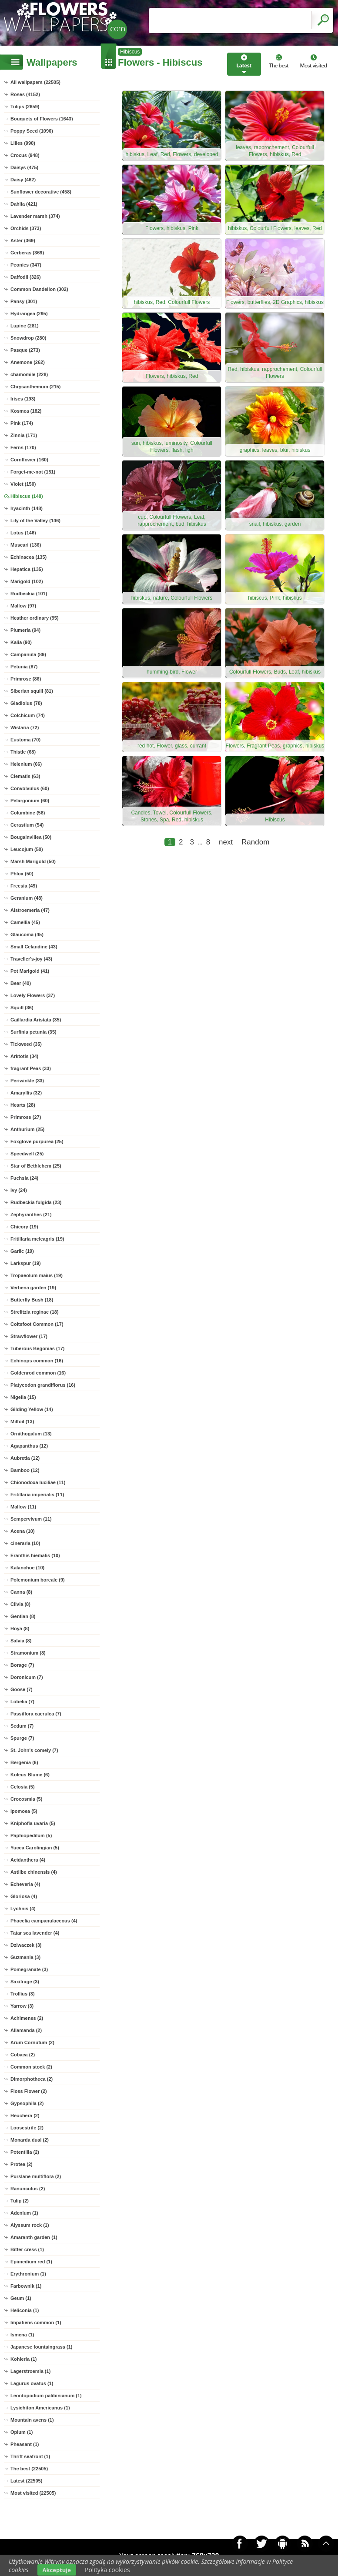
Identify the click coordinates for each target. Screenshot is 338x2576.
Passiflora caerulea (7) (35, 1713)
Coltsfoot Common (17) (37, 1324)
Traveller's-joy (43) (31, 958)
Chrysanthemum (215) (35, 386)
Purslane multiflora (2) (35, 2176)
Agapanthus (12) (29, 1445)
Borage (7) (22, 1665)
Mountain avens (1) (32, 2420)
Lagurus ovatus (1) (31, 2383)
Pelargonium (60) (29, 800)
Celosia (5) (22, 1786)
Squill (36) (21, 1007)
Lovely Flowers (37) (32, 995)
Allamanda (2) (26, 2030)
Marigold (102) (26, 581)
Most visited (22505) (33, 2493)
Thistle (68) (23, 751)
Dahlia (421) (23, 204)
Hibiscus (130, 52)
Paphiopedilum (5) (31, 1835)
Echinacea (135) (28, 557)
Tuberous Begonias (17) (37, 1348)
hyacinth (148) (26, 508)
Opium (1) (21, 2432)
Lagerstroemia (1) (30, 2371)
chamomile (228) (29, 374)
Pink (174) (21, 423)
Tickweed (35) (26, 1044)
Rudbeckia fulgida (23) (35, 1202)
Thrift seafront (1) (30, 2456)
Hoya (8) (19, 1628)
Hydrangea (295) (29, 313)
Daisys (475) (24, 167)
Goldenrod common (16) (38, 1372)
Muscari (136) (25, 544)
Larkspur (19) (25, 1263)
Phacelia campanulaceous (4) (43, 1920)
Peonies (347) (25, 264)
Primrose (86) (25, 678)
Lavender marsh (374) (35, 216)
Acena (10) (22, 1531)
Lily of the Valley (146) (35, 520)
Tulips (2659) (24, 106)
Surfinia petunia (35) (33, 1031)
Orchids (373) (25, 228)
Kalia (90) (21, 642)
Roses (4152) (25, 94)
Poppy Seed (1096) (31, 130)
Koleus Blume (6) (30, 1774)
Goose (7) (21, 1689)
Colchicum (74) (27, 715)
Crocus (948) (25, 155)
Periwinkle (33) (27, 1080)
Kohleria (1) (23, 2359)
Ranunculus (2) (27, 2188)
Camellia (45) (25, 922)
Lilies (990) (22, 143)
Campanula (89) (28, 654)
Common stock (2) (31, 2066)
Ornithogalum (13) (31, 1433)
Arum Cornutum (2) (32, 2042)
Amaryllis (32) (26, 1092)
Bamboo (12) (25, 1470)
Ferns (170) (23, 447)
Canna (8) (21, 1592)
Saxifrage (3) (24, 1981)
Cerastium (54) (27, 825)
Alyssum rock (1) (29, 2225)
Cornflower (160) (29, 459)
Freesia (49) (23, 885)
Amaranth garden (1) (33, 2237)
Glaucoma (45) (27, 934)
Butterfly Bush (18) (31, 1299)
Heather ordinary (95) (34, 618)
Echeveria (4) (25, 1884)
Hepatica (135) (26, 569)
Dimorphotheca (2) (31, 2079)
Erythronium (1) (28, 2273)
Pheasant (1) (24, 2444)
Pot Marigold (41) (29, 971)
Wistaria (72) (24, 727)
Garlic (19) (22, 1251)
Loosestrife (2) (27, 2127)
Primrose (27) (25, 1117)
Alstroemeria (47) (30, 910)
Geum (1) (20, 2298)
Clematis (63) (25, 776)
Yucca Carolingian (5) (34, 1847)
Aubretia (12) (25, 1458)
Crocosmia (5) (26, 1799)
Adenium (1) (24, 2213)
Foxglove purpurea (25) (37, 1141)
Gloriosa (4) (23, 1896)
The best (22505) (29, 2468)
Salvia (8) (20, 1640)
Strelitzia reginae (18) (34, 1312)
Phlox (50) (21, 873)
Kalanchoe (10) (27, 1567)
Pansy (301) (23, 301)
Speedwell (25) (27, 1153)
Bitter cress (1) (27, 2249)
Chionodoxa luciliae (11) (38, 1482)
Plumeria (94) (25, 630)
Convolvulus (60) (29, 788)
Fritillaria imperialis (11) (37, 1494)
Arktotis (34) (24, 1056)
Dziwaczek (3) (26, 1945)
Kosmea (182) (26, 411)
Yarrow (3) (21, 2006)
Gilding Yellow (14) (31, 1409)
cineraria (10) (25, 1543)
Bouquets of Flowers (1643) (41, 118)
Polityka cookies (107, 2570)
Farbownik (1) (26, 2286)
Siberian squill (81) (31, 691)
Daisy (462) (23, 179)
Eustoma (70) (25, 739)
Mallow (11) (23, 1506)
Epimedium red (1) (31, 2261)
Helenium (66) (26, 764)
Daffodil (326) (25, 277)
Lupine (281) (24, 325)
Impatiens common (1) (35, 2322)
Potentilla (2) (24, 2152)
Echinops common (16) (36, 1360)
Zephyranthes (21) (31, 1214)
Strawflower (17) (28, 1336)
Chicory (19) (24, 1226)
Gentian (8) (22, 1616)
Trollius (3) (22, 1993)
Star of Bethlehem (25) (35, 1165)
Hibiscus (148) (26, 496)
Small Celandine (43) (33, 946)
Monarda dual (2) (29, 2139)
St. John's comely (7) (34, 1750)
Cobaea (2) (22, 2054)
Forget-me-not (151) (32, 471)
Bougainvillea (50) (30, 837)
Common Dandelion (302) (39, 289)
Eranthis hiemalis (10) (35, 1555)
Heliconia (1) (24, 2310)
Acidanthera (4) (27, 1859)
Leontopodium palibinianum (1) (46, 2395)
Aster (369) (22, 240)
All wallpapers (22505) (35, 82)
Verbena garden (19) (33, 1287)
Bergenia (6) (24, 1762)
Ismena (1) (22, 2334)
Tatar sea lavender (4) (34, 1932)
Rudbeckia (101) (28, 593)
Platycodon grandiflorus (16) (42, 1385)
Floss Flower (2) (28, 2091)
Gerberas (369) (27, 252)
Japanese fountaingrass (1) (41, 2346)
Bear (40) (20, 983)
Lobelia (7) (22, 1701)
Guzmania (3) (25, 1957)
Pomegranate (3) (29, 1969)
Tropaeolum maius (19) (36, 1275)
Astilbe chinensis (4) (33, 1872)
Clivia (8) (20, 1604)
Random (255, 842)
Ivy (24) (18, 1190)
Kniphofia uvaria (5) (32, 1823)
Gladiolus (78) (26, 703)
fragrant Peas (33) (30, 1068)
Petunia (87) (23, 666)
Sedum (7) (21, 1725)
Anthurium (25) (27, 1129)
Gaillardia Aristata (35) (35, 1019)
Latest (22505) (26, 2480)
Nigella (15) (23, 1397)
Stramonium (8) (28, 1652)
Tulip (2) (19, 2200)
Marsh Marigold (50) (33, 861)
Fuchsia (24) (24, 1178)
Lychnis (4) (23, 1908)
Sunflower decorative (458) (40, 191)
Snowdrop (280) (28, 337)
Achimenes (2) (26, 2018)
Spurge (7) (22, 1738)
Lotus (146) (23, 532)
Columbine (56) (27, 812)
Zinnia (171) (23, 435)
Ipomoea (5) (23, 1811)
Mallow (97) (23, 605)
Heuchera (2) (25, 2115)
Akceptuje (57, 2570)
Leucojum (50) (26, 849)
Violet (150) (23, 484)
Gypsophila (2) (27, 2103)
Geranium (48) (26, 898)
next (226, 842)
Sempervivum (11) (31, 1519)
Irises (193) (22, 398)
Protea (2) (21, 2164)
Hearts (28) (22, 1105)
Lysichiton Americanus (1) (40, 2407)
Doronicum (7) (26, 1677)
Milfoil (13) (22, 1421)
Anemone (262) (27, 362)
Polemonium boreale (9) (37, 1579)
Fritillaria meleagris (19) (37, 1238)
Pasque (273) (25, 350)
